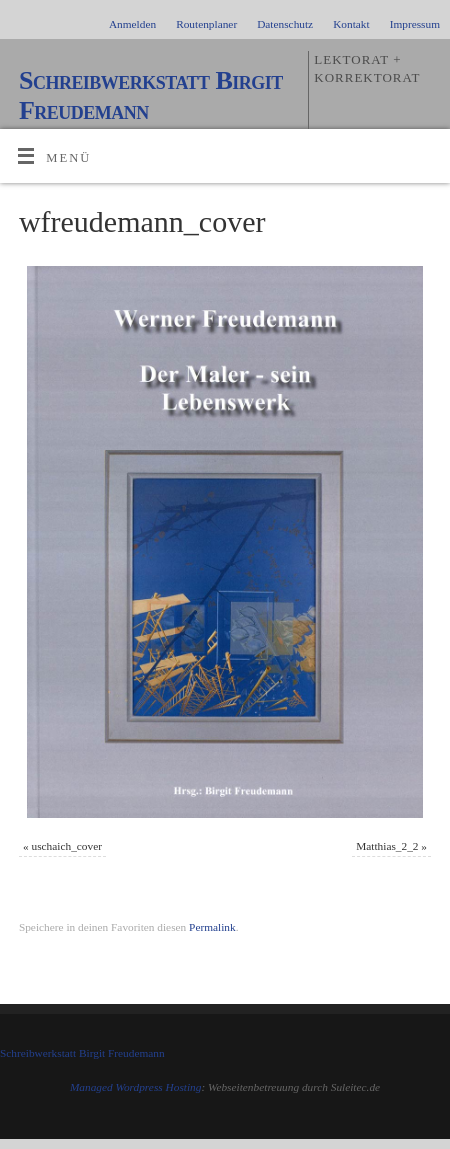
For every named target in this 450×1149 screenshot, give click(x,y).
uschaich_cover (67, 846)
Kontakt (351, 24)
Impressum (415, 24)
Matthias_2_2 (387, 846)
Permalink (212, 927)
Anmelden (132, 24)
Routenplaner (206, 24)
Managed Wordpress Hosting (136, 1087)
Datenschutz (285, 24)
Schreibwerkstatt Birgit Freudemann (151, 95)
